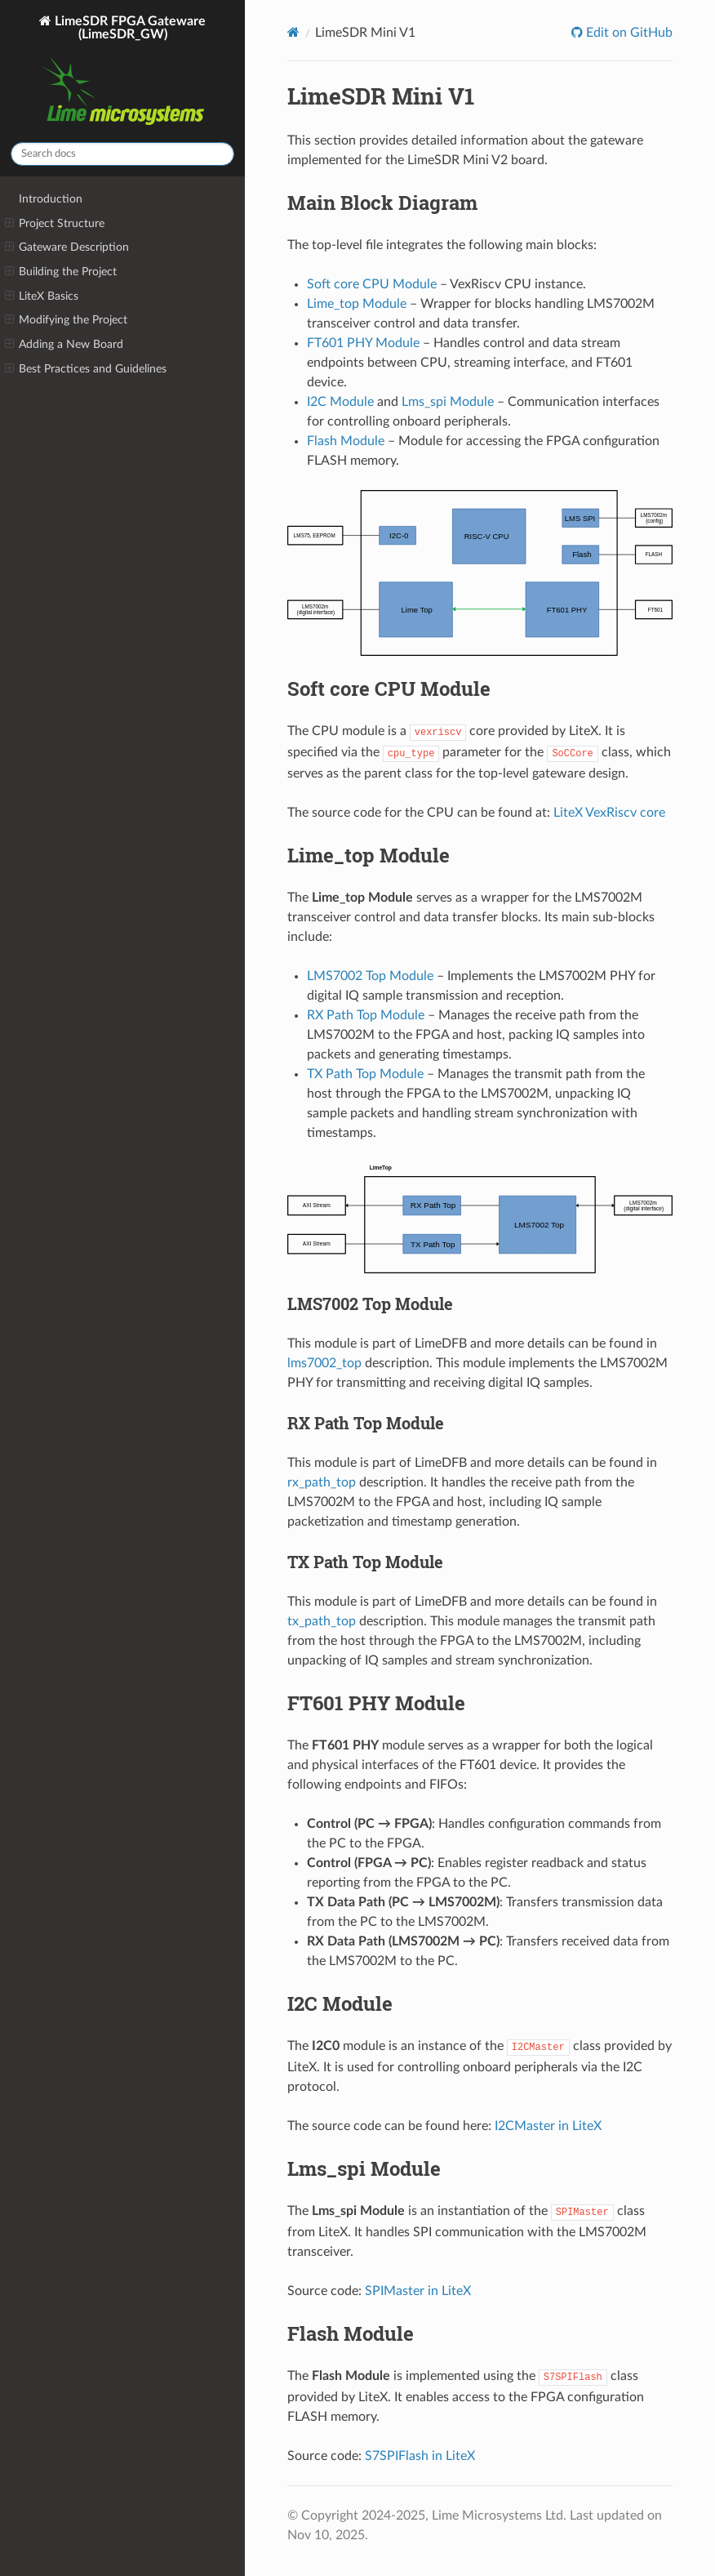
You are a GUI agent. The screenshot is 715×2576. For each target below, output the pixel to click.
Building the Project (61, 272)
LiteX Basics (41, 296)
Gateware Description (67, 247)
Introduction (50, 199)
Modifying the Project (66, 320)
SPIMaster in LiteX (418, 2290)
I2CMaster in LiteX (548, 2126)
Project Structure (54, 223)
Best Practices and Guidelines (86, 369)
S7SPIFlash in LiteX (420, 2455)
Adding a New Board (64, 344)
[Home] (293, 32)
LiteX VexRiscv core (609, 812)
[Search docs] (122, 154)
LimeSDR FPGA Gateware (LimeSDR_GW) (122, 72)
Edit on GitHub (628, 32)
